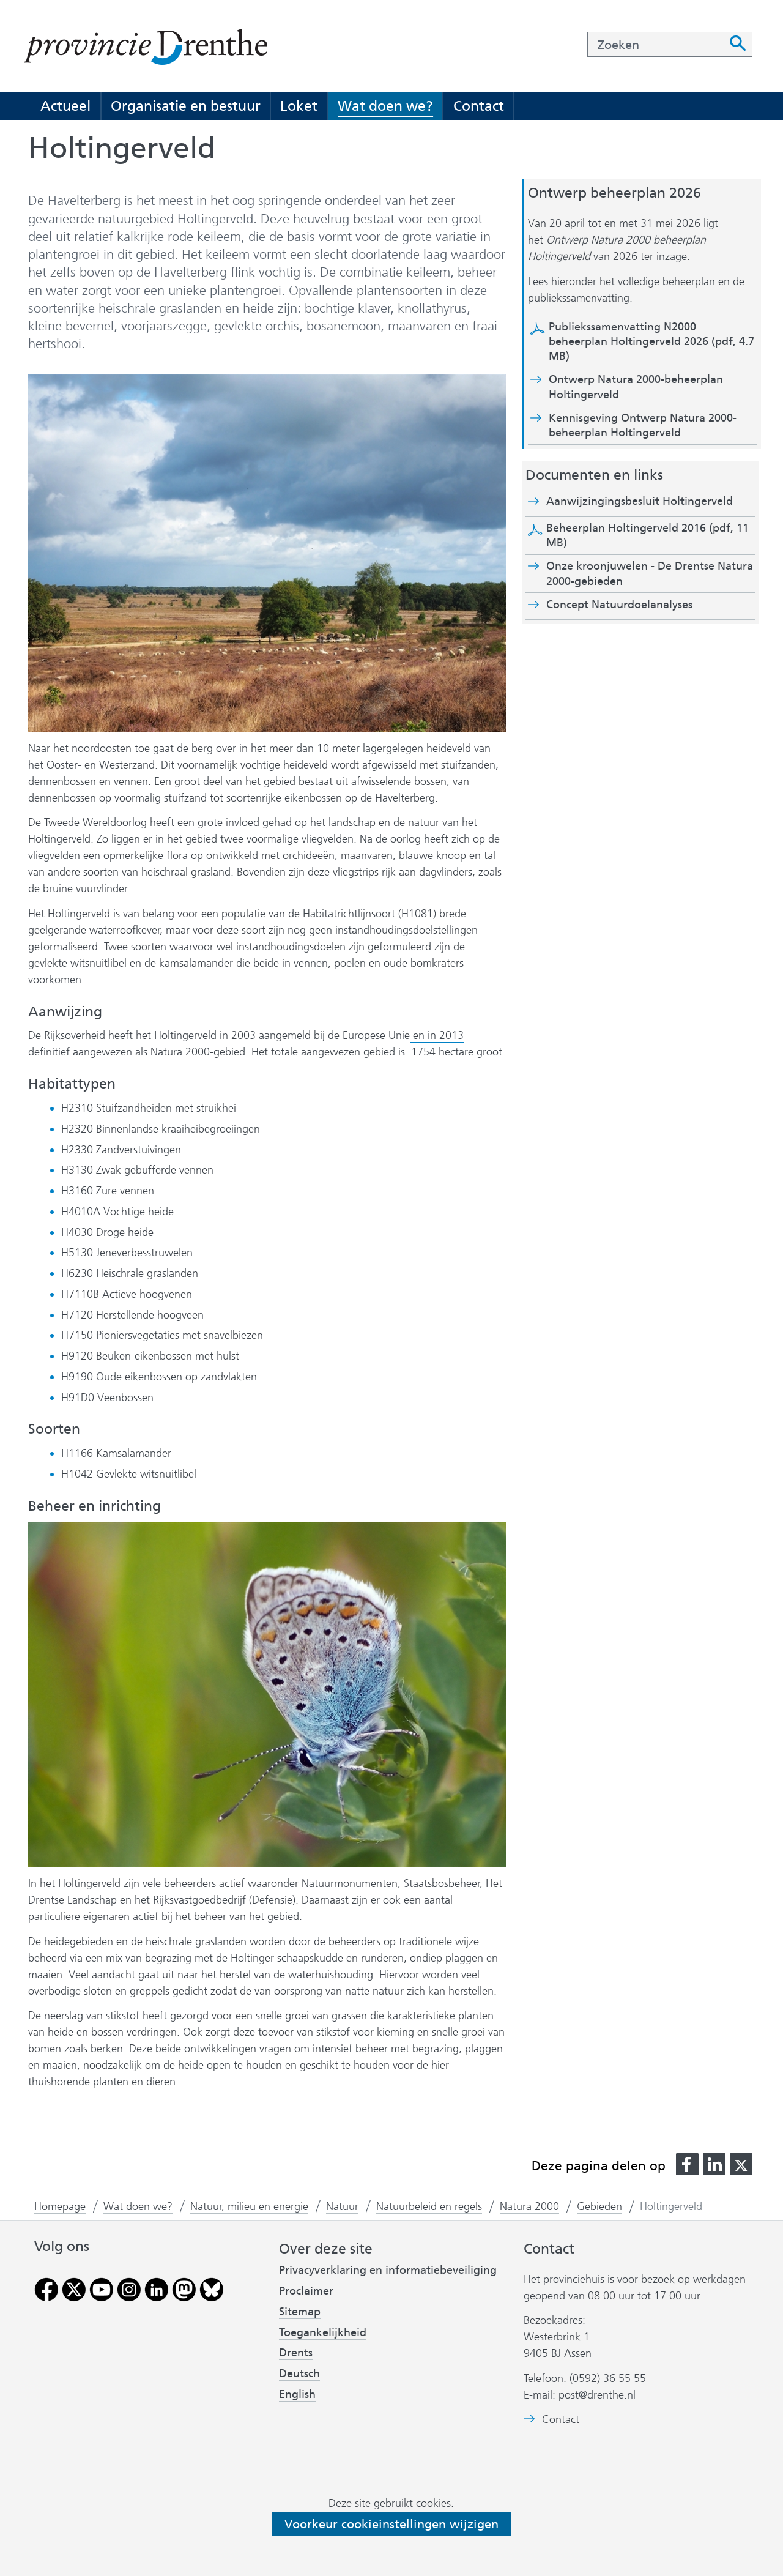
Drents (296, 2352)
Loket (298, 105)
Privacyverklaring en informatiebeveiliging (388, 2270)
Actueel (65, 105)
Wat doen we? (385, 105)
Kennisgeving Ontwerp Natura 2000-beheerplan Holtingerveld (643, 426)
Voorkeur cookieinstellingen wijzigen (391, 2524)
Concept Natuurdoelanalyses (619, 604)
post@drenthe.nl (597, 2395)
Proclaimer (306, 2291)
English (297, 2394)
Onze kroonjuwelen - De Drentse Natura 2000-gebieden (649, 573)
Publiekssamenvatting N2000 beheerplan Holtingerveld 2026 (651, 341)
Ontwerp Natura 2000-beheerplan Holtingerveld (636, 387)
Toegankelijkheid (322, 2332)
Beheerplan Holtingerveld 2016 (647, 535)
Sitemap (300, 2311)
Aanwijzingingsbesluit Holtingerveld (650, 501)
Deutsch (299, 2373)
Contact (478, 105)
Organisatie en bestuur (186, 105)
